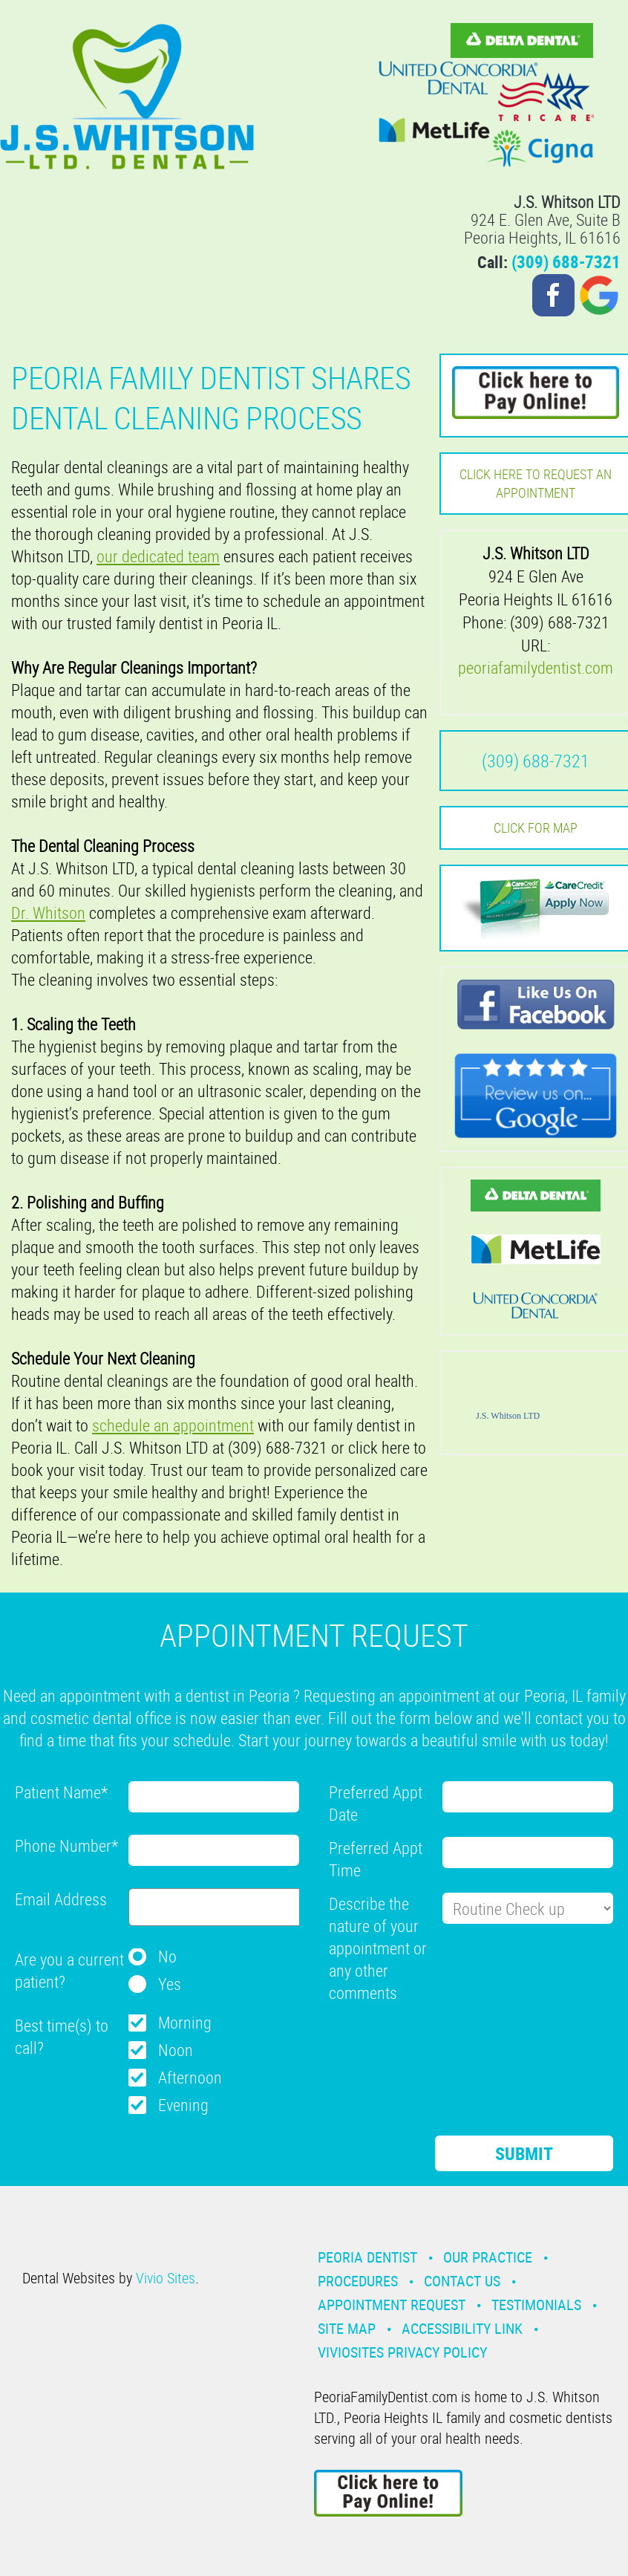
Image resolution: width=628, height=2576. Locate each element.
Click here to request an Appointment (535, 483)
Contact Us (462, 2281)
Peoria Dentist (367, 2257)
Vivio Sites (165, 2278)
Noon (175, 2050)
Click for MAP (536, 827)
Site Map (347, 2328)
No (167, 1956)
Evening (183, 2104)
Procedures (358, 2281)
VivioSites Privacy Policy (402, 2352)
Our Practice (487, 2257)
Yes (169, 1983)
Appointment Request (391, 2304)
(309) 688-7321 (566, 261)
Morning (185, 2022)
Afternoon (190, 2077)
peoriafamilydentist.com (535, 667)
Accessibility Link (462, 2328)
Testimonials (536, 2304)
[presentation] (442, 2044)
